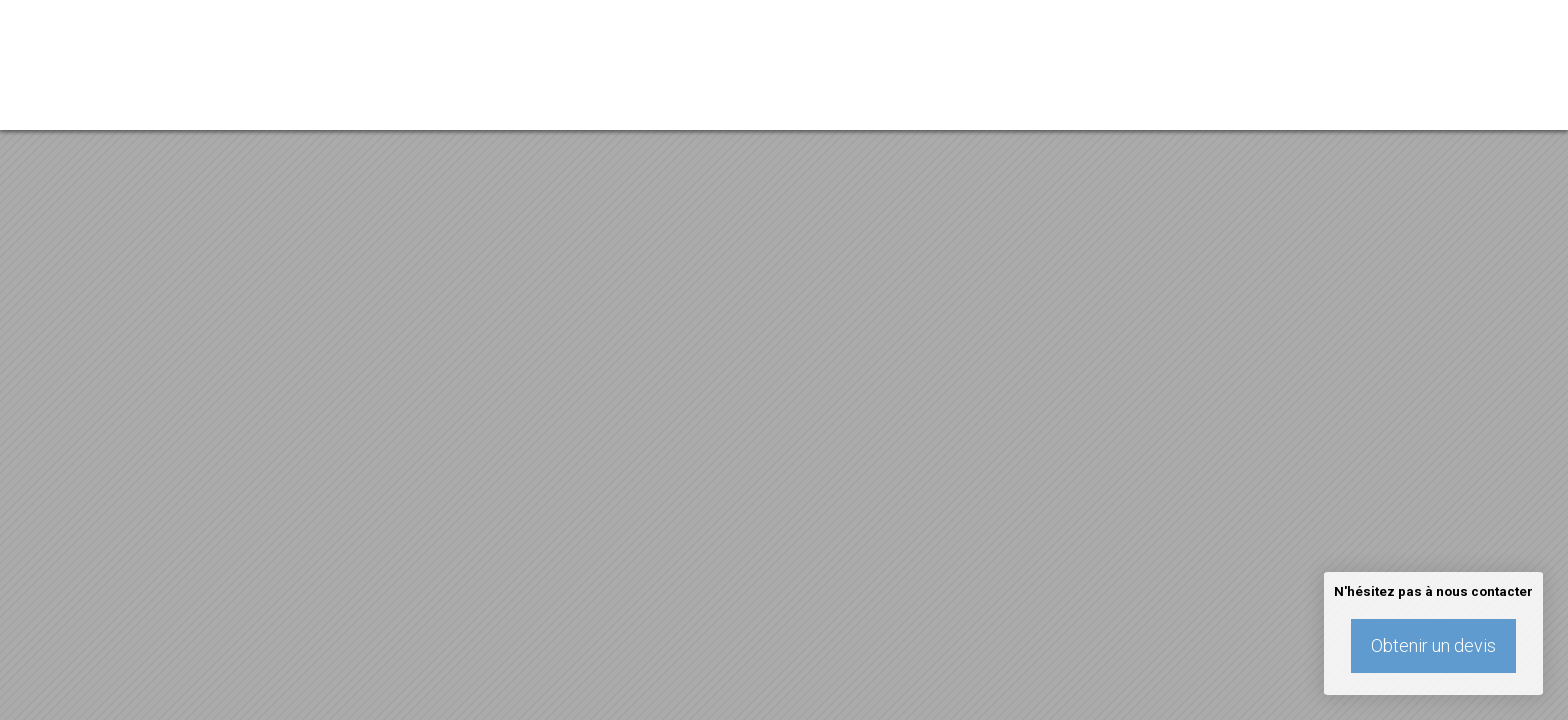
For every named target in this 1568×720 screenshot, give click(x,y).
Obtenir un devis (1433, 645)
